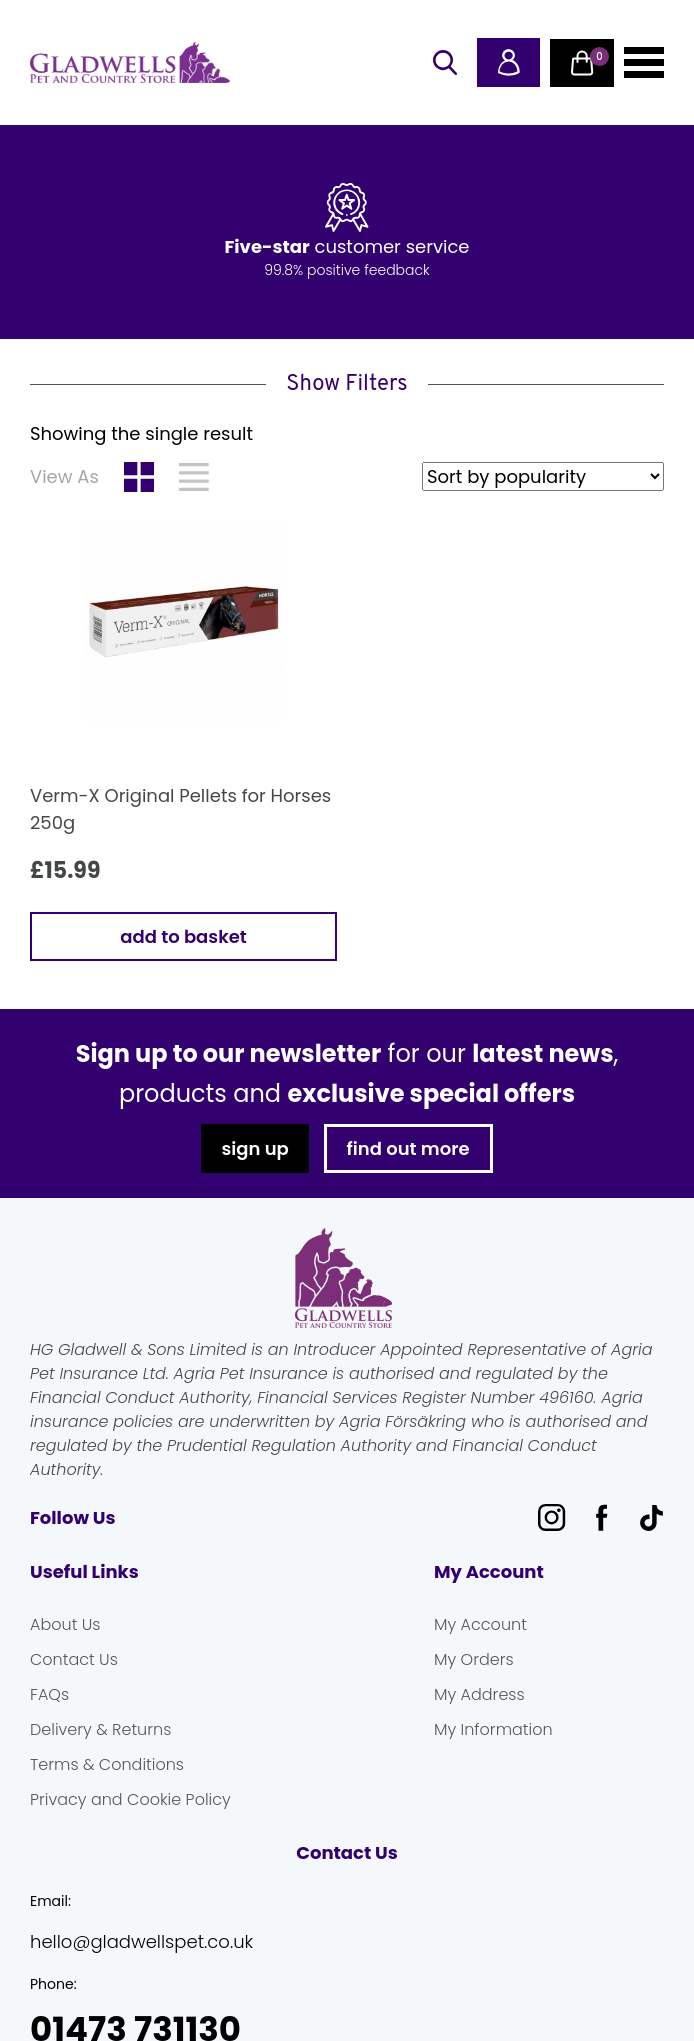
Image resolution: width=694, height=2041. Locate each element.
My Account (480, 1624)
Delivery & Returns (100, 1729)
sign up (254, 1148)
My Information (493, 1729)
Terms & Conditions (107, 1764)
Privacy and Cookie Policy (130, 1799)
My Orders (474, 1659)
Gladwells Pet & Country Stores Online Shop (130, 63)
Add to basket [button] (183, 936)
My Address (479, 1694)
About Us (65, 1624)
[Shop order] (543, 476)
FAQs (49, 1694)
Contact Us (74, 1659)
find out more (408, 1148)
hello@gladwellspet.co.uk (141, 1941)
